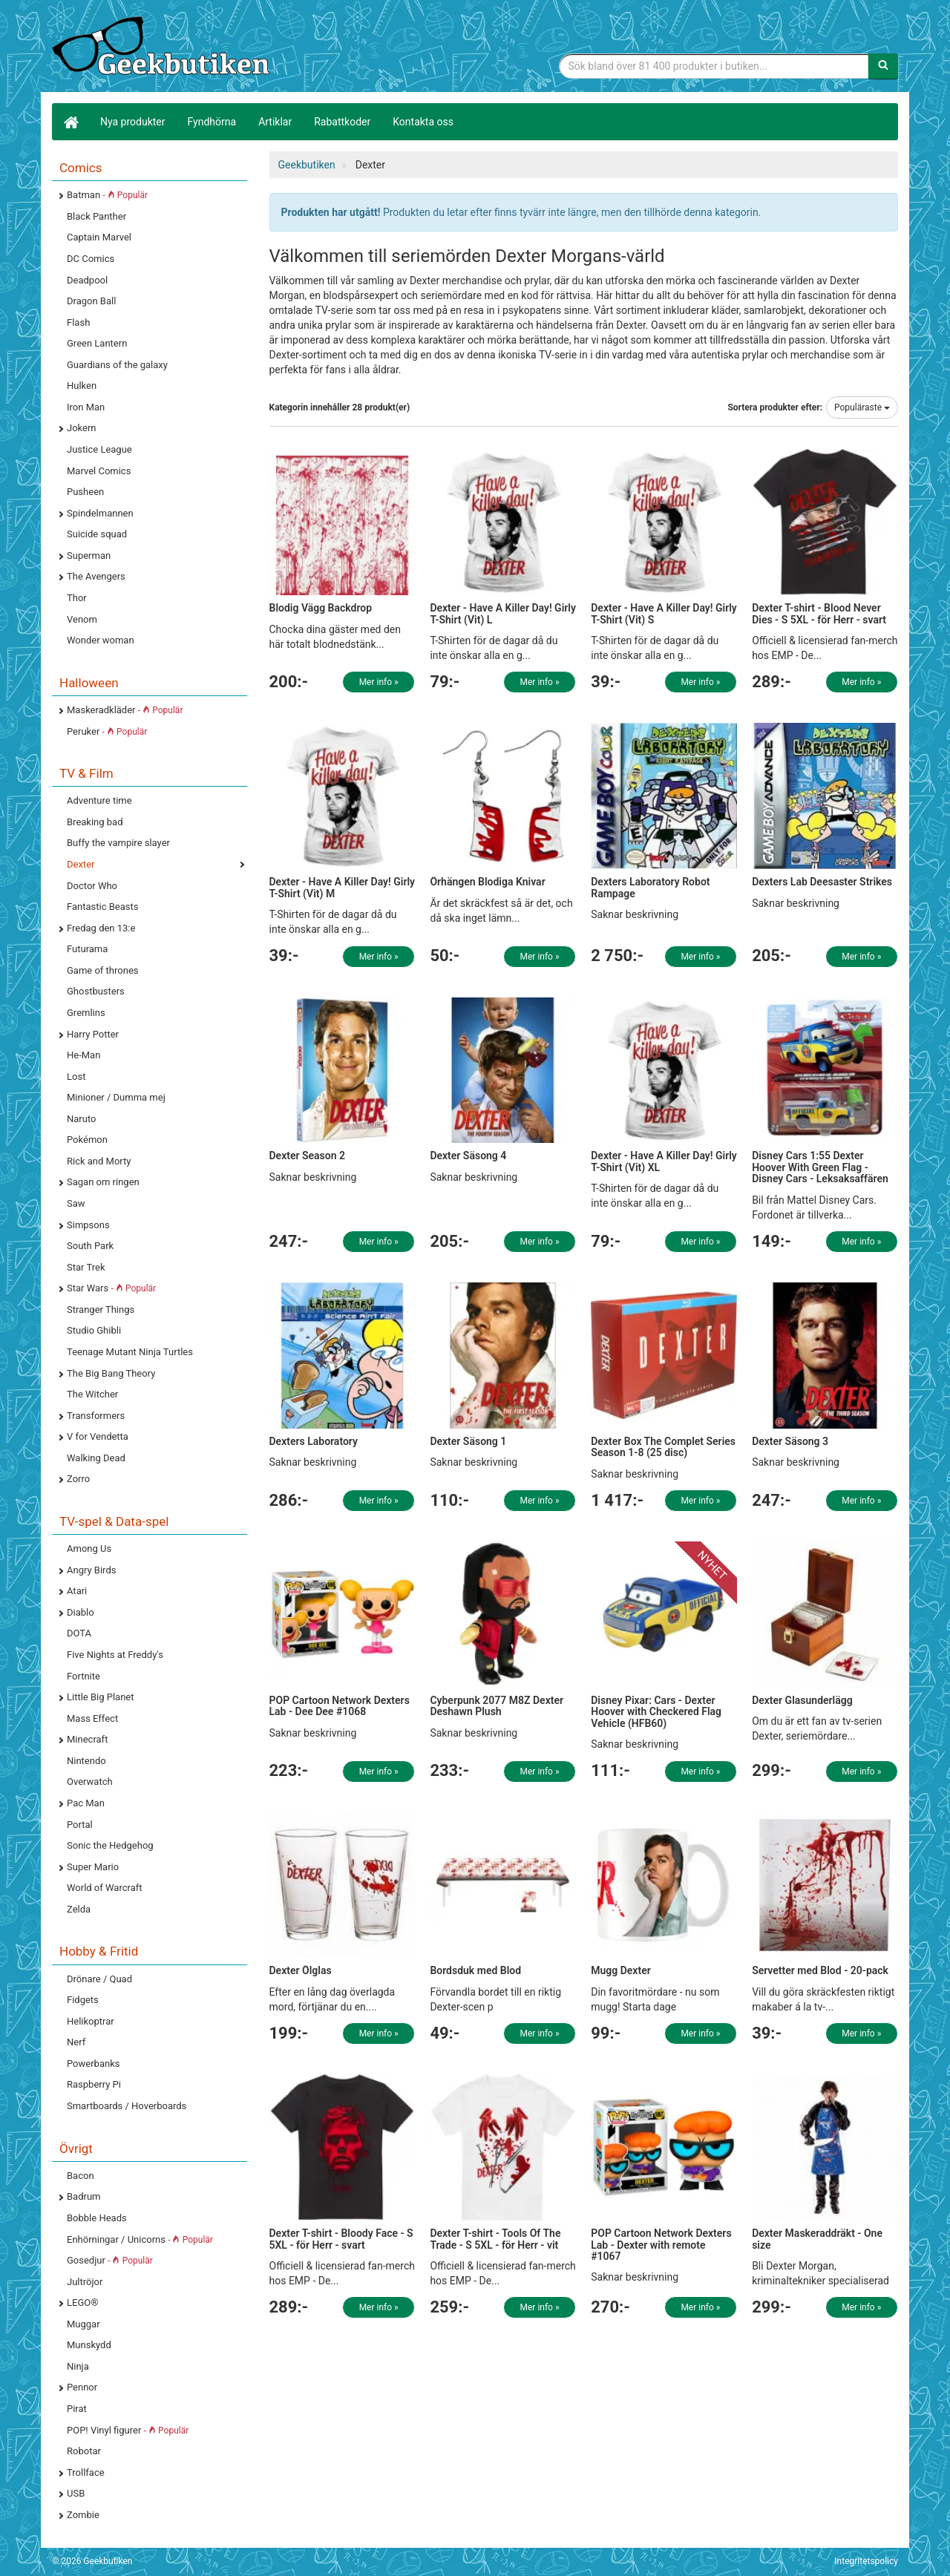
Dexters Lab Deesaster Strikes (822, 882)
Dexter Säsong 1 (468, 1441)
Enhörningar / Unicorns (140, 2239)
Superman (89, 555)
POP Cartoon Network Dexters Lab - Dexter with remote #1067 (661, 2244)
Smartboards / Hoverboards (126, 2105)
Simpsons (88, 1224)
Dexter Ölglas (300, 1970)
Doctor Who (92, 885)
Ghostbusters (96, 991)
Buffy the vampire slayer (118, 842)
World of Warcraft (104, 1887)
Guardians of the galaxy (117, 364)
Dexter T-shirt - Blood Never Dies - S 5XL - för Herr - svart (819, 613)
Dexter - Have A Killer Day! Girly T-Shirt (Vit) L (503, 613)
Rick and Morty (99, 1161)
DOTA (79, 1633)
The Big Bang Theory (111, 1373)
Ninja (78, 2366)
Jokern (81, 427)
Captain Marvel (99, 237)
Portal (80, 1824)
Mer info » (379, 682)
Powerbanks (93, 2063)
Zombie (83, 2514)
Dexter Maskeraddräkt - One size (817, 2238)
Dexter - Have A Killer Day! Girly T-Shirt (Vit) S (664, 613)
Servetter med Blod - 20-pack (820, 1970)
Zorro (78, 1478)
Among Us (89, 1548)
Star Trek (86, 1267)
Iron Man (86, 407)
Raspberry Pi (94, 2084)
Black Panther (96, 216)
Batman (107, 194)
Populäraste (862, 407)
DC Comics (90, 258)
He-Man (83, 1055)
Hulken (81, 385)
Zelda (79, 1909)
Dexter (80, 864)
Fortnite (83, 1676)
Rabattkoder (342, 122)
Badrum (83, 2196)
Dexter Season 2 (307, 1155)
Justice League (99, 449)
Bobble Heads (97, 2217)
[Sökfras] (714, 66)
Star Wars (111, 1288)
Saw (76, 1203)
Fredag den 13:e (101, 928)
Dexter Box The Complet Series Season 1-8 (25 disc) (663, 1446)
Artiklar (275, 122)
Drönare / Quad (99, 1979)
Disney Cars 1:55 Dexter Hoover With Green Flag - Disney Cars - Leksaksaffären (820, 1167)
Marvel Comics (99, 470)
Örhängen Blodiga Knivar (487, 882)
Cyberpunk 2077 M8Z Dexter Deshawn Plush (496, 1705)
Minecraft (87, 1739)
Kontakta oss (423, 122)
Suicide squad (97, 534)
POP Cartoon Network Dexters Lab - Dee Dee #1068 (339, 1705)
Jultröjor (84, 2281)
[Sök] (883, 66)
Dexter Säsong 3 (790, 1441)
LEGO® (82, 2302)
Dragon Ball (91, 301)
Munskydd (89, 2344)
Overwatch (90, 1781)
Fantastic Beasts (102, 906)
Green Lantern (97, 343)
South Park (90, 1245)
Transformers (96, 1415)
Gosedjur (110, 2260)
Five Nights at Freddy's (115, 1654)
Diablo (80, 1612)
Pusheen (85, 491)
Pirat (77, 2408)
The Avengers (96, 576)
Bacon (80, 2175)
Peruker (107, 731)
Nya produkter (133, 122)
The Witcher (92, 1394)
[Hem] (70, 121)
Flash (78, 322)
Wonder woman (100, 640)
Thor (77, 597)
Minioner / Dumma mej (116, 1097)
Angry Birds (91, 1570)
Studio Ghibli (94, 1330)
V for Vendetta (97, 1436)
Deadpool (87, 280)
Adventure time (99, 800)
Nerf (76, 2042)
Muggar (83, 2324)
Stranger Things (100, 1309)
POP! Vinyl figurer (128, 2430)
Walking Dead (96, 1458)
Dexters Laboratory (313, 1441)
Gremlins (86, 1012)
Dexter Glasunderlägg (802, 1700)
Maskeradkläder (125, 709)
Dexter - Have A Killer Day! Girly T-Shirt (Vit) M (342, 887)
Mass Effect (92, 1718)
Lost (76, 1076)
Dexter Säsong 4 (468, 1155)
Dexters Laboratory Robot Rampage (650, 887)
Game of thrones (103, 970)
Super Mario (93, 1866)
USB (76, 2493)
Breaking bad (95, 821)
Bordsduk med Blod (475, 1970)
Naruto (81, 1118)
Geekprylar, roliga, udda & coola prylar (163, 48)
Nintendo (86, 1760)
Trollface (86, 2472)
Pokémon (87, 1139)
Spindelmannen (100, 513)
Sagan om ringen (103, 1181)
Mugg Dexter (620, 1970)
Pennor (82, 2387)
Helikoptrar (90, 2021)
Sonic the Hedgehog (110, 1845)
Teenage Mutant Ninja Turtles (130, 1351)
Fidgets (83, 1999)
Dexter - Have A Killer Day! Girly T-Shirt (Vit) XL (664, 1161)
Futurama (87, 948)
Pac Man (86, 1803)
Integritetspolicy (866, 2561)
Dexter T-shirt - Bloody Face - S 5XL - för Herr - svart (341, 2238)
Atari (77, 1590)
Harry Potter (93, 1034)
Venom (82, 619)
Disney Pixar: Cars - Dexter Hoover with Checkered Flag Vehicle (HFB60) (656, 1711)
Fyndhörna (212, 122)
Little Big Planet (100, 1696)
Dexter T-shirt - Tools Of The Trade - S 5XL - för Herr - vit (495, 2238)
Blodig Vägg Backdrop (321, 608)
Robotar (84, 2451)
